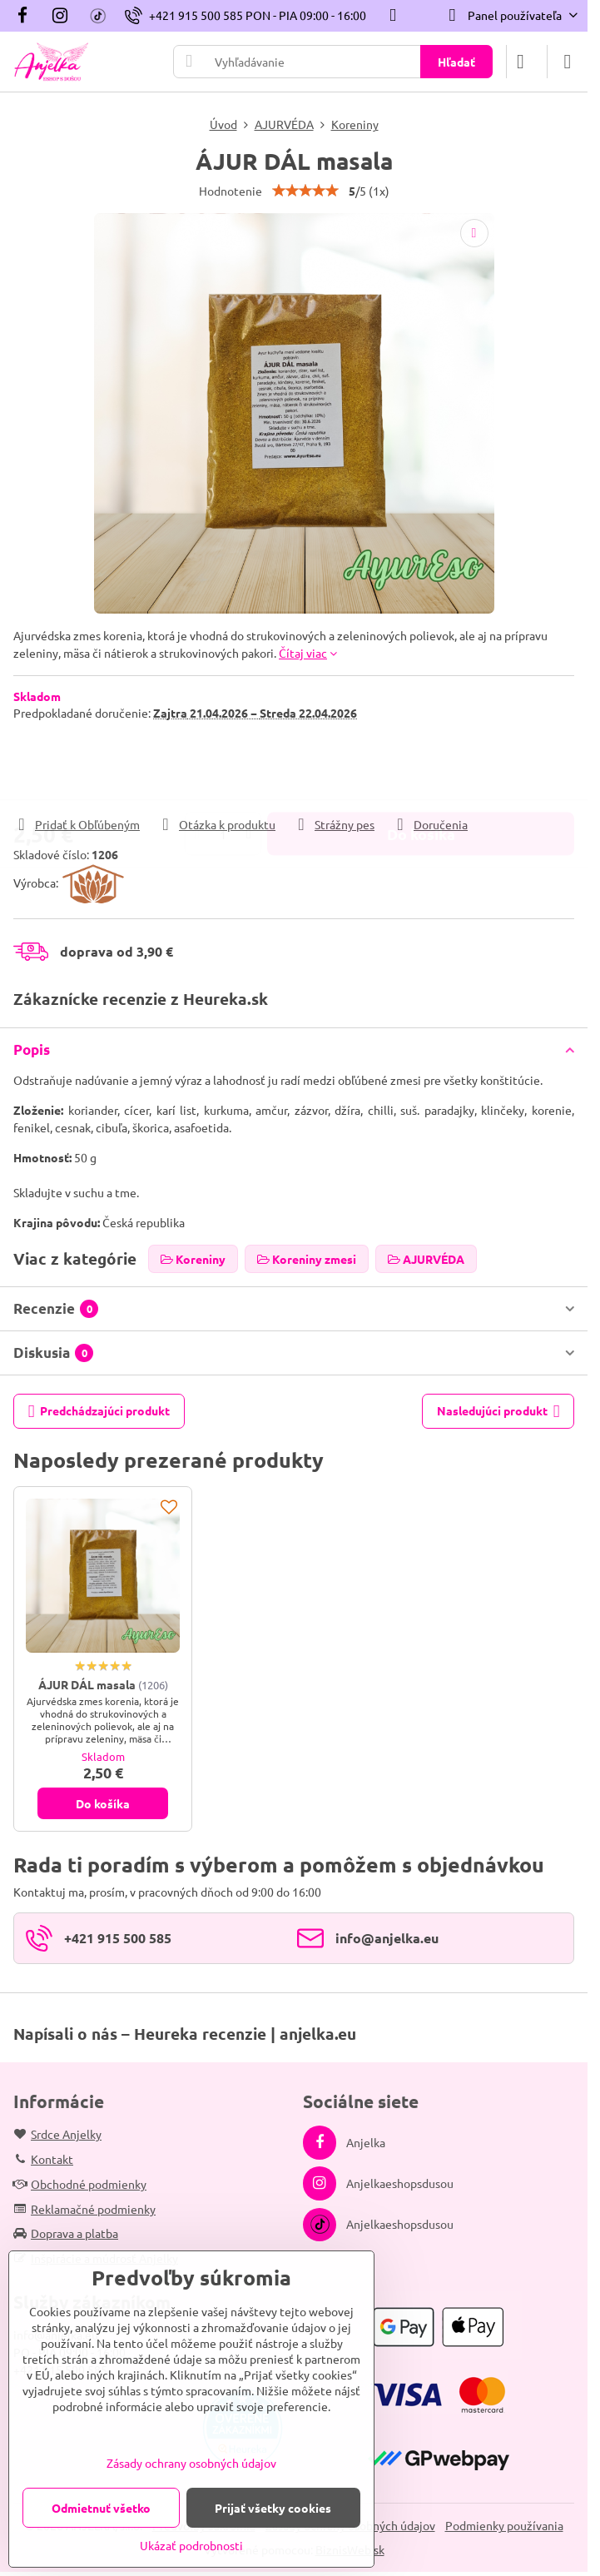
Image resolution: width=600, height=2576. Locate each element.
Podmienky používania (504, 2525)
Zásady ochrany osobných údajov (191, 2462)
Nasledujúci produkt (498, 1411)
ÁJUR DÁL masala (87, 1684)
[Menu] (568, 61)
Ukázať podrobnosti (191, 2545)
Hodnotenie (230, 190)
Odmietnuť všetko (101, 2507)
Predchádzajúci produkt (99, 1411)
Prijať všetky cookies (273, 2507)
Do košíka (421, 768)
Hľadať (456, 61)
